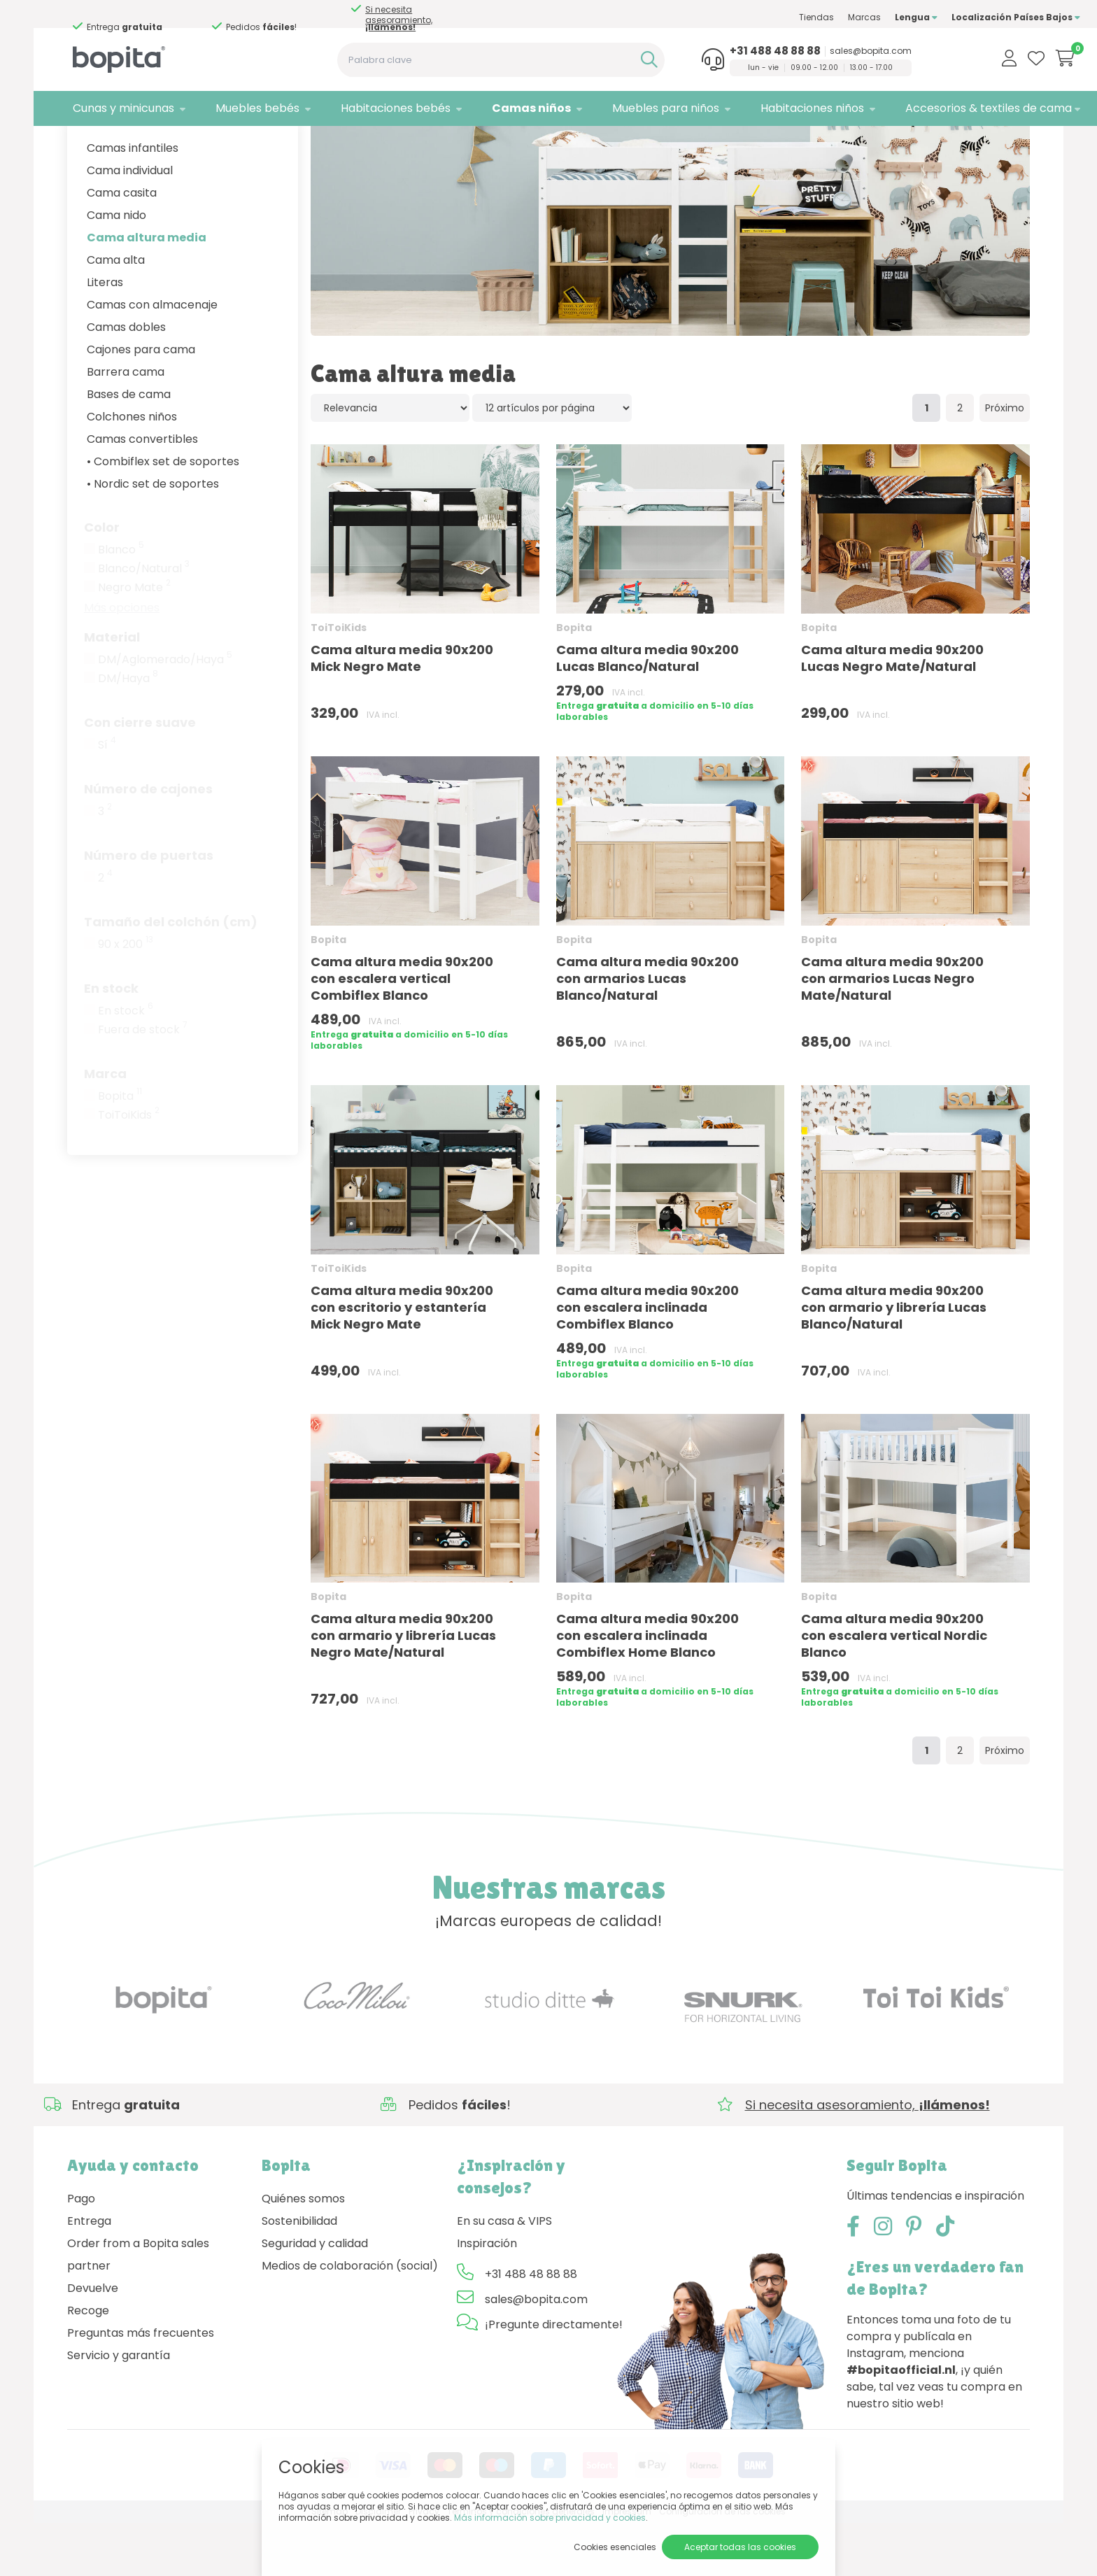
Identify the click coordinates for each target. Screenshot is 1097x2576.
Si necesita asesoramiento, (135, 18)
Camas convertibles (142, 491)
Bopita (120, 1149)
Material (112, 689)
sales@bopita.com (827, 51)
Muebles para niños (630, 108)
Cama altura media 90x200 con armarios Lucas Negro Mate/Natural (892, 1030)
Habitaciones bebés (375, 108)
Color (102, 579)
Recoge (88, 2363)
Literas (105, 335)
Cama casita (122, 245)
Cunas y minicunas (118, 108)
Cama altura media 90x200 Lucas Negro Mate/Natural (892, 711)
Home (81, 144)
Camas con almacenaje (152, 357)
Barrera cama (125, 424)
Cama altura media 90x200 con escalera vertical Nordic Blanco (894, 1688)
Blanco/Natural (144, 621)
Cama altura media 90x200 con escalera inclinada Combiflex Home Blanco (647, 1688)
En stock (111, 1040)
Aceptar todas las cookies (740, 2547)
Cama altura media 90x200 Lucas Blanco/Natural (647, 711)
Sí (107, 798)
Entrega (89, 2273)
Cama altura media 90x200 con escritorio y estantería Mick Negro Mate (402, 1359)
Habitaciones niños (769, 108)
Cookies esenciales (615, 2547)
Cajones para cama (141, 402)
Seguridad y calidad (315, 2296)
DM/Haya (128, 731)
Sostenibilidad (299, 2273)
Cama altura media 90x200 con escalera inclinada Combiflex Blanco (647, 1359)
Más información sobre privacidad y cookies (550, 2518)
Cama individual (130, 223)
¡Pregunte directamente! (554, 2377)
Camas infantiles (132, 200)
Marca (105, 1126)
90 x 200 (125, 997)
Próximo (1004, 461)
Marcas (814, 17)
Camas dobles (126, 379)
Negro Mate (134, 640)
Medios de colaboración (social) (350, 2318)
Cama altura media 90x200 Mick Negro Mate (402, 710)
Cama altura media (146, 290)
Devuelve (92, 2341)
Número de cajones (148, 841)
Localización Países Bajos (965, 17)
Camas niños (503, 108)
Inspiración (487, 2296)
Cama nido (116, 268)
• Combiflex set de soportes (163, 514)
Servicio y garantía (118, 2408)
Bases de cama (129, 447)
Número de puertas (148, 908)
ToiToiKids (129, 1168)
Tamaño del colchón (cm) (170, 974)
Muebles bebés (244, 108)
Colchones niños (132, 469)
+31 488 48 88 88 (731, 51)
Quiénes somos (303, 2251)
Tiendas (766, 17)
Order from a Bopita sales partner (138, 2307)
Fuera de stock (142, 1082)
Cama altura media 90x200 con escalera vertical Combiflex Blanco (402, 1030)
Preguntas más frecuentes (140, 2385)
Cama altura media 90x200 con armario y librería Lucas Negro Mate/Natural (403, 1688)
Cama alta (116, 312)
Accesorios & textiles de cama (938, 108)
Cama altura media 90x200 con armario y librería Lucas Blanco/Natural (893, 1359)
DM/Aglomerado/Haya (165, 712)
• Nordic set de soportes (153, 536)
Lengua (865, 17)
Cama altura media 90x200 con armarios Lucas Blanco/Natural (647, 1030)
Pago (81, 2251)
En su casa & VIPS (504, 2273)
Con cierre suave (140, 775)
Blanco (121, 602)
